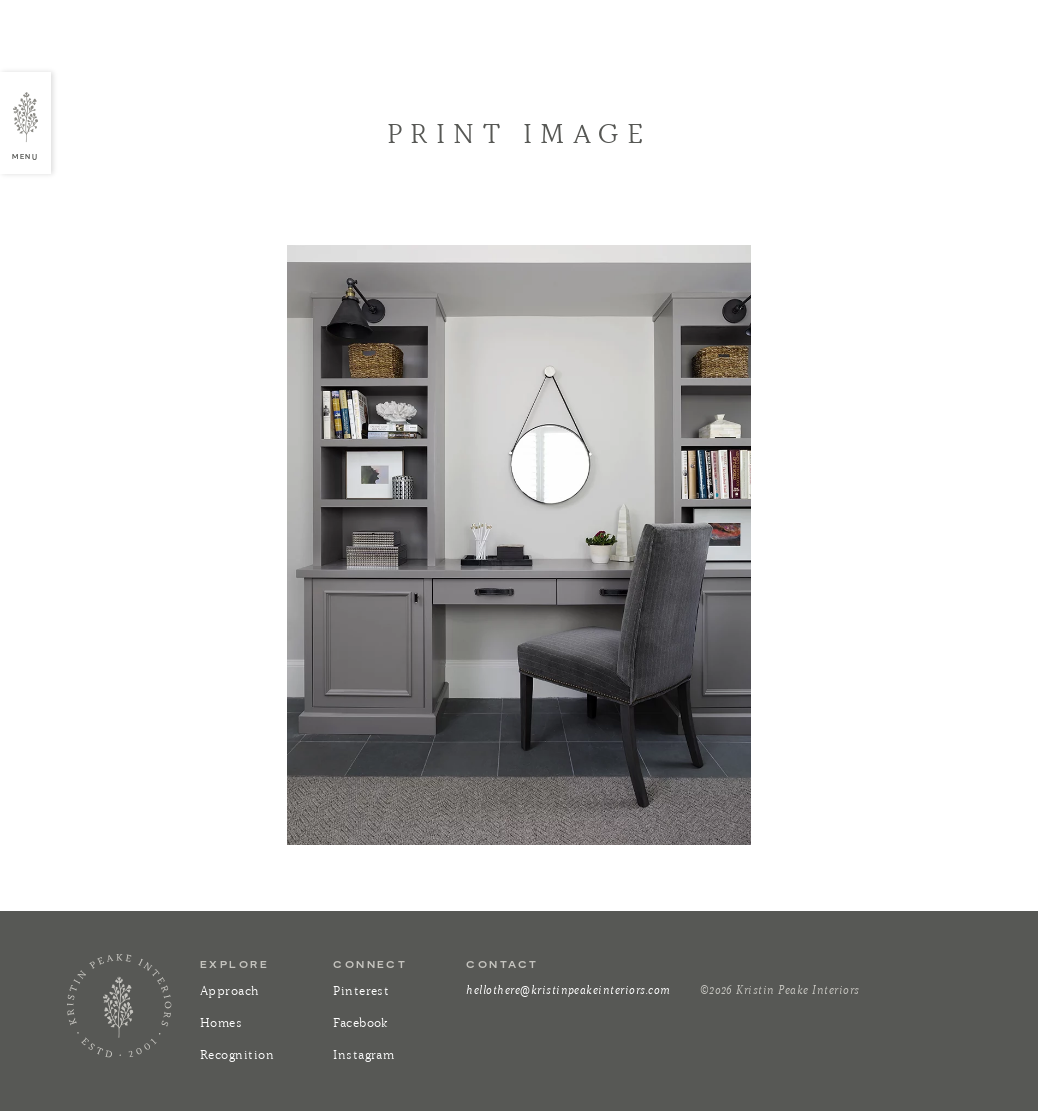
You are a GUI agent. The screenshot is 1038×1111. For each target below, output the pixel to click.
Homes (221, 1022)
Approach (230, 990)
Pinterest (361, 990)
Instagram (363, 1054)
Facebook (360, 1022)
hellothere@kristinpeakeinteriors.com (568, 989)
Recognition (237, 1054)
